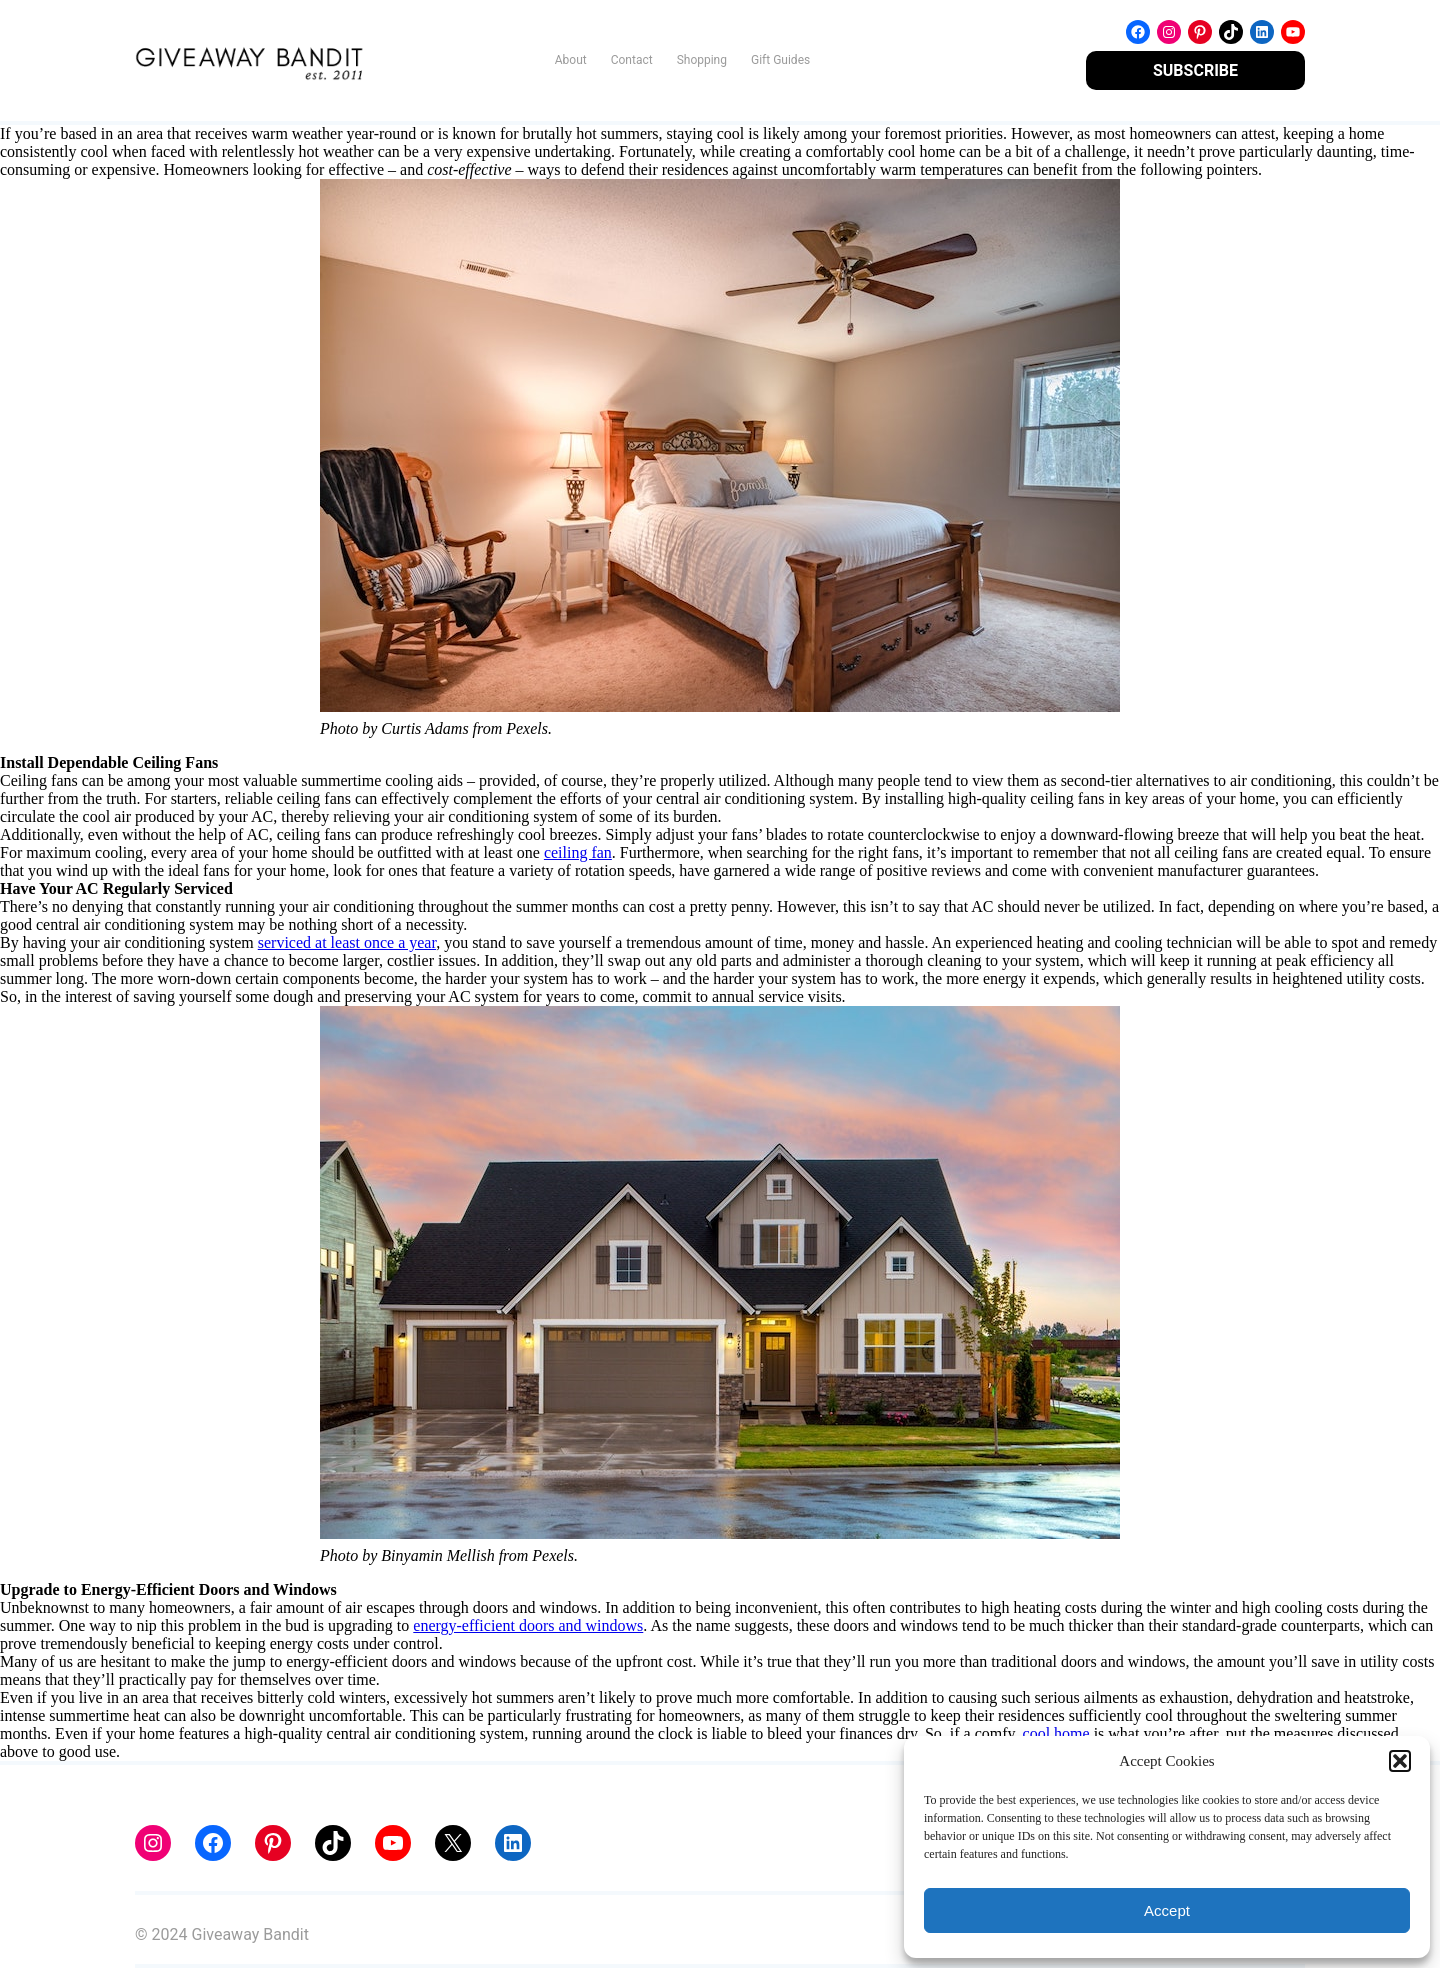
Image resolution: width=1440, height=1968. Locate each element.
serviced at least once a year (347, 942)
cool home (1056, 1733)
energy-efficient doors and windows (528, 1625)
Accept (1167, 1910)
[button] (1400, 1761)
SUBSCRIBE (1195, 70)
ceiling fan (578, 852)
